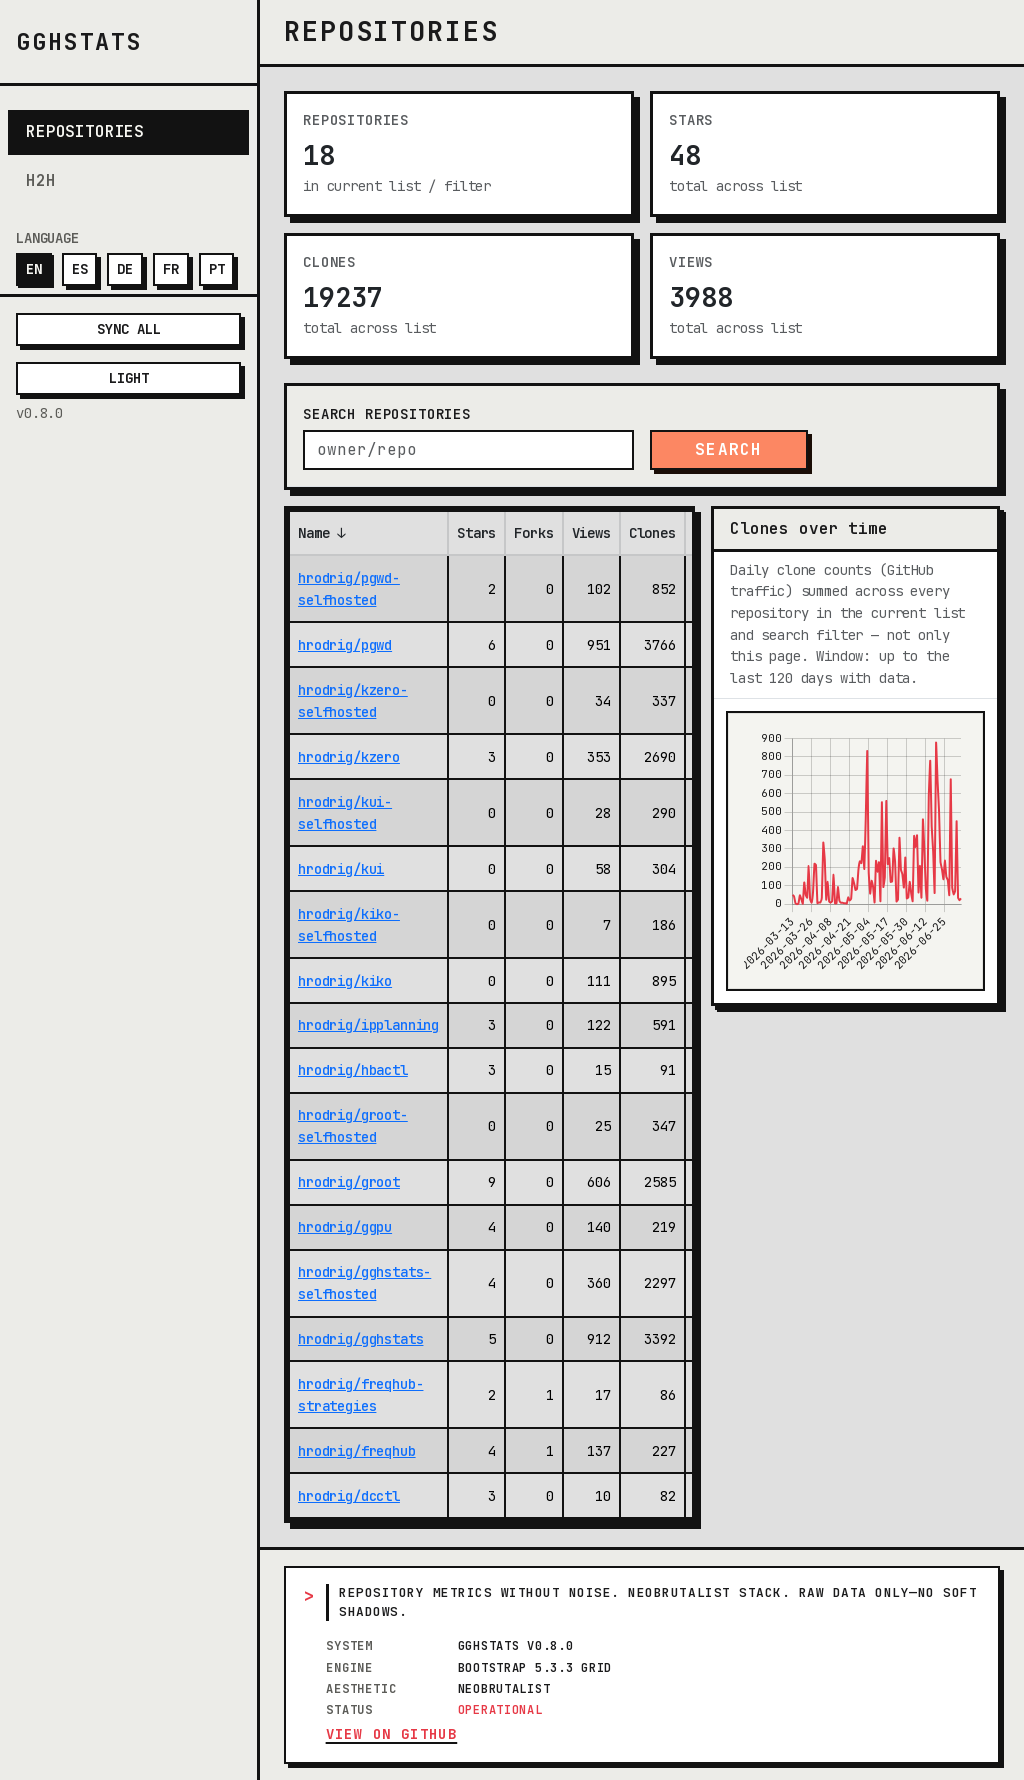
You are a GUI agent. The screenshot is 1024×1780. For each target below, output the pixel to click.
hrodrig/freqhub (357, 1451)
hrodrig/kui (341, 869)
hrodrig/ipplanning (368, 1025)
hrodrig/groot (349, 1182)
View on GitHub (392, 1734)
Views (591, 533)
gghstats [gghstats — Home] (79, 41)
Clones (652, 533)
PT (217, 269)
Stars (476, 533)
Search (728, 449)
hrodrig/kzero (349, 757)
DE (125, 269)
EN (34, 269)
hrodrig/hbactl (353, 1070)
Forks (533, 533)
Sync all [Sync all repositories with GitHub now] (129, 329)
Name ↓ (321, 533)
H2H (41, 180)
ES (80, 269)
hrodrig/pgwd (345, 645)
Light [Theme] (129, 378)
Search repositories (387, 414)
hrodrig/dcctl (349, 1496)
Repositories (85, 131)
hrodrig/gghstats (360, 1339)
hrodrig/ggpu (345, 1227)
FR (171, 269)
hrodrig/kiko (345, 981)
